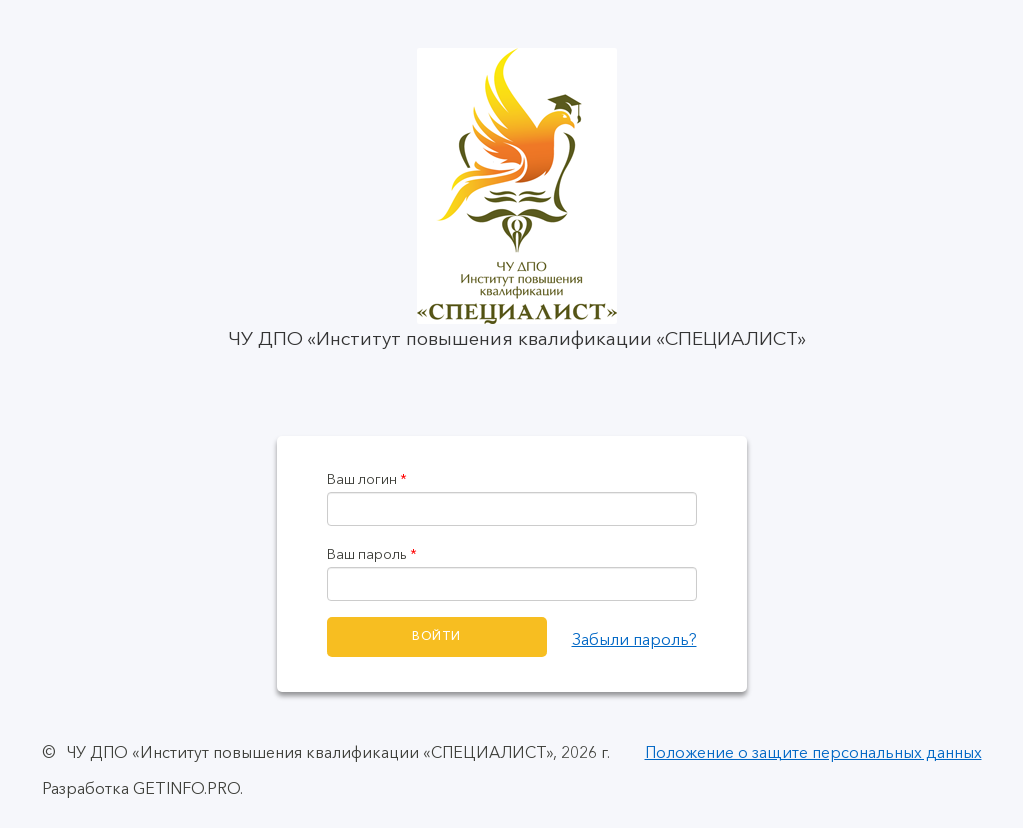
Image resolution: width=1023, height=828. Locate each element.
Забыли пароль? (634, 639)
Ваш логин (367, 479)
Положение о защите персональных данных (813, 752)
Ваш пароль (372, 554)
